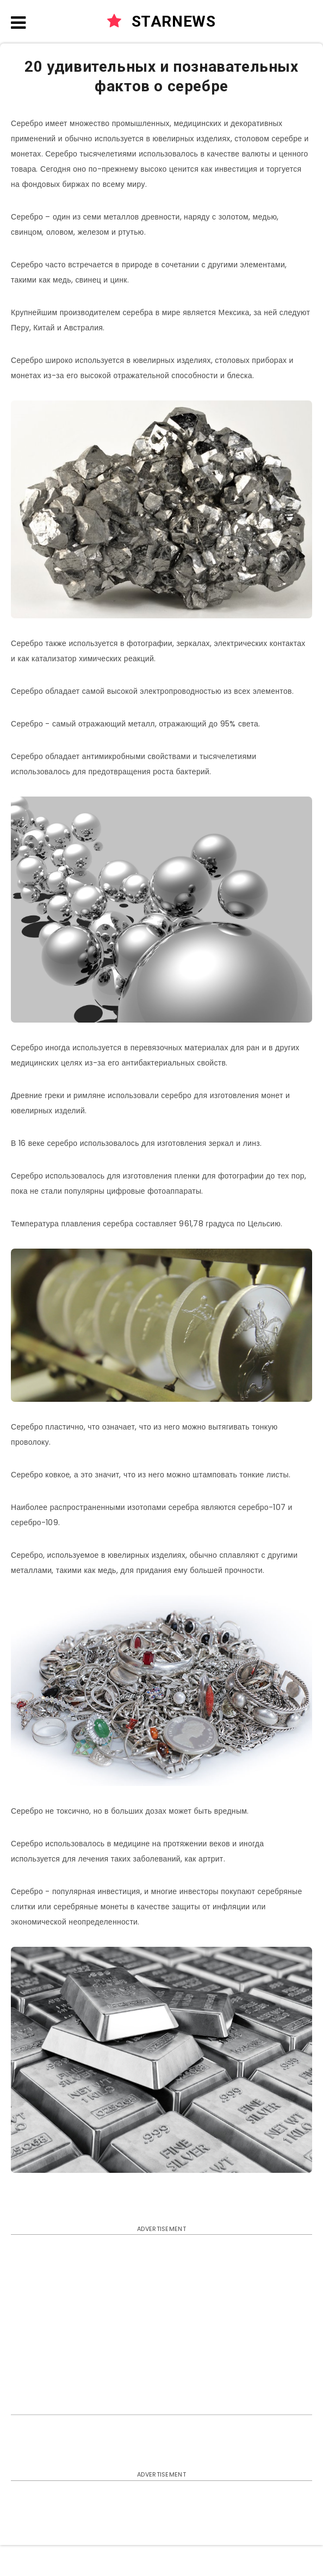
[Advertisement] (161, 2322)
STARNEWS (161, 21)
